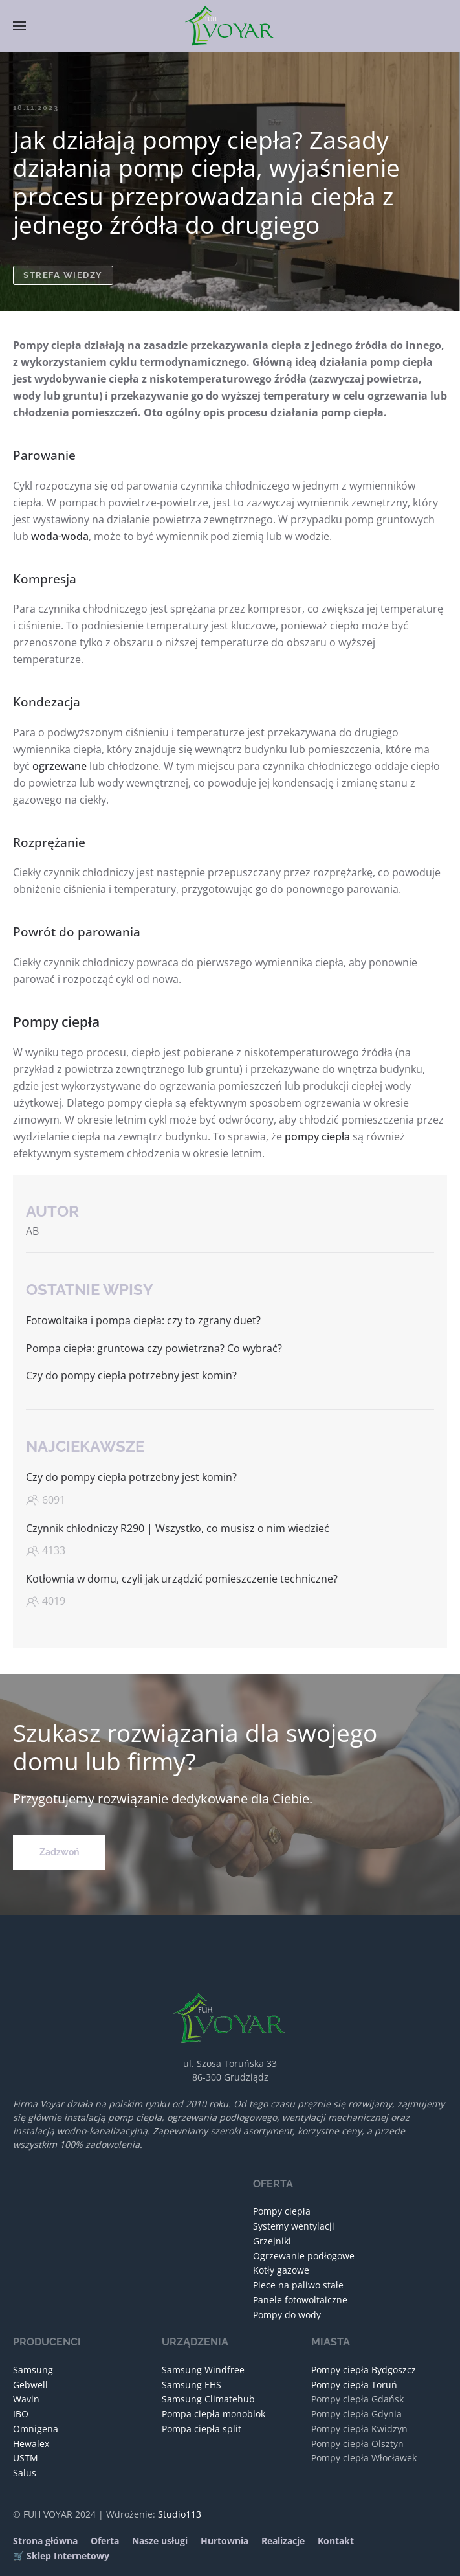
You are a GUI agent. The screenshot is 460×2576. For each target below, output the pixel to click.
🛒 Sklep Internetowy (61, 2555)
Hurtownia (224, 2541)
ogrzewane (59, 766)
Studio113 (179, 2514)
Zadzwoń (59, 1852)
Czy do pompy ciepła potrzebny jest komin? (131, 1375)
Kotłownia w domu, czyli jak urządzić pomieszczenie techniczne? (182, 1579)
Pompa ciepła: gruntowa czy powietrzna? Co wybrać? (154, 1348)
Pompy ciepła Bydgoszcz (363, 2370)
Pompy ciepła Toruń (354, 2384)
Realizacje (283, 2541)
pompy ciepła (317, 1136)
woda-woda (60, 536)
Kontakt (336, 2541)
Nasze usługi (160, 2541)
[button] (19, 26)
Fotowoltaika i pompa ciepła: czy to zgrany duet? (143, 1320)
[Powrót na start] (230, 26)
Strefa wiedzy (63, 275)
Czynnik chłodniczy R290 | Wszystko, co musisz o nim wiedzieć (177, 1528)
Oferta (105, 2541)
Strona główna (45, 2541)
